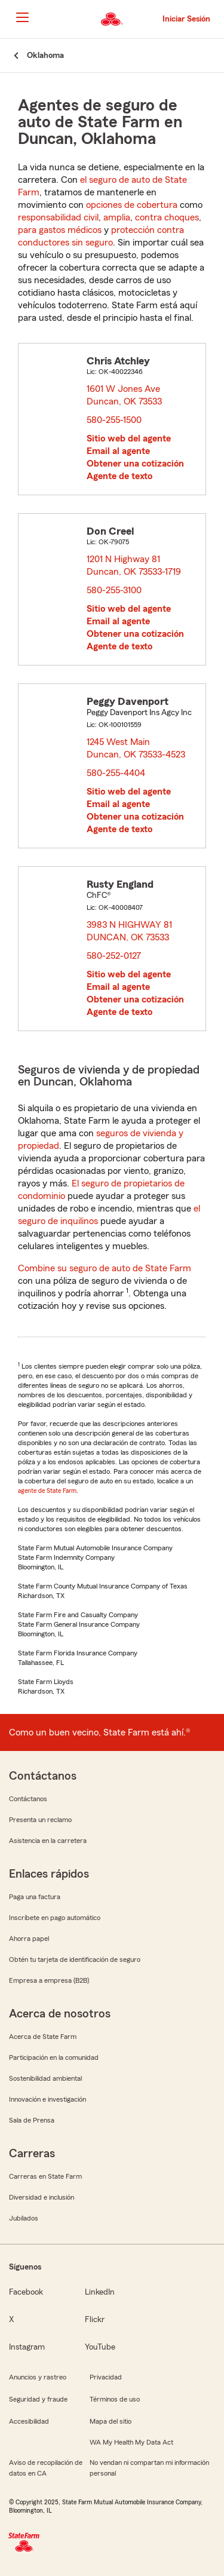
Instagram (27, 2347)
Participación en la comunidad (54, 2057)
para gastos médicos (60, 230)
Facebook (26, 2292)
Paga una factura (34, 1896)
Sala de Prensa (31, 2120)
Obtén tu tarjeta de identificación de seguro (74, 1959)
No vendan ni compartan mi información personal (149, 2468)
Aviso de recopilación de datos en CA (45, 2468)
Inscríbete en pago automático (54, 1917)
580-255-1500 (114, 420)
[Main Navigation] (22, 17)
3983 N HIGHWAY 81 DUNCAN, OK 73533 (130, 931)
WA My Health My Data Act (131, 2442)
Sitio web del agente (129, 438)
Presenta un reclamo (40, 1819)
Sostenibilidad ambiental (45, 2078)
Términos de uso (115, 2399)
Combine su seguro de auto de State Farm (104, 1268)
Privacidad (106, 2377)
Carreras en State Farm (45, 2176)
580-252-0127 (114, 956)
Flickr (95, 2320)
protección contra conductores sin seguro (101, 236)
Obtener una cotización (135, 463)
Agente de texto (119, 476)
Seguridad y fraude (38, 2399)
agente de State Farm (47, 1490)
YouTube (100, 2347)
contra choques (167, 217)
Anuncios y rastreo (37, 2377)
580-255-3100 (114, 590)
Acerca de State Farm (42, 2036)
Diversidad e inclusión (41, 2197)
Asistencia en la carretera (48, 1840)
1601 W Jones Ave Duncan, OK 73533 (125, 395)
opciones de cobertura (131, 205)
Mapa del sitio (110, 2421)
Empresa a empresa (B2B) (49, 1980)
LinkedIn (100, 2292)
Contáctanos (28, 1798)
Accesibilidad (29, 2421)
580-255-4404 (116, 773)
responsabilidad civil (58, 217)
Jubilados (23, 2218)
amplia (116, 217)
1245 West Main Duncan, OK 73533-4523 (136, 748)
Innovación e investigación (47, 2099)
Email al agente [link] (118, 451)
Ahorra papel (29, 1938)
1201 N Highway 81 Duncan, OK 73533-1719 (134, 565)
